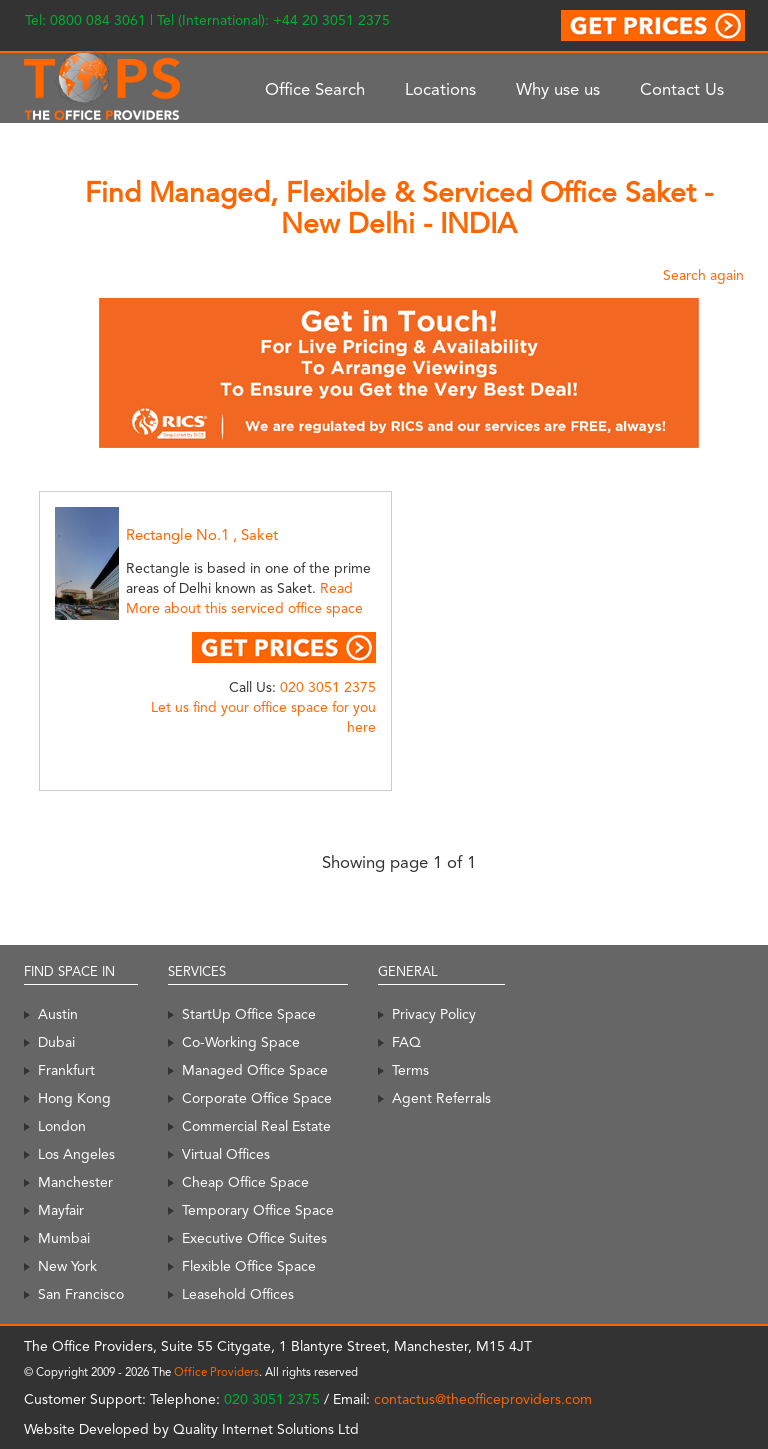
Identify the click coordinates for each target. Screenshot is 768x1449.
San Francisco (81, 1294)
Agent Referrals (441, 1098)
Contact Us (682, 89)
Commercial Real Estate (256, 1126)
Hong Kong (74, 1098)
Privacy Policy (434, 1014)
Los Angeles (76, 1154)
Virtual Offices (226, 1154)
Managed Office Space (255, 1070)
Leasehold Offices (238, 1294)
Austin (58, 1014)
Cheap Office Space (245, 1182)
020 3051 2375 (328, 687)
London (62, 1126)
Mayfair (61, 1210)
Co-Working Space (241, 1042)
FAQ (406, 1042)
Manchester (75, 1182)
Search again (703, 275)
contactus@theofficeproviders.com (483, 1399)
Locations (440, 89)
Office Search (315, 89)
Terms (410, 1070)
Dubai (56, 1042)
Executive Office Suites (254, 1238)
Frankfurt (66, 1070)
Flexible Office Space (249, 1266)
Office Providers (216, 1372)
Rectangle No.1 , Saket (202, 535)
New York (67, 1266)
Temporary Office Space (258, 1210)
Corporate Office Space (257, 1098)
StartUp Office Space (249, 1014)
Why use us (558, 89)
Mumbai (64, 1238)
